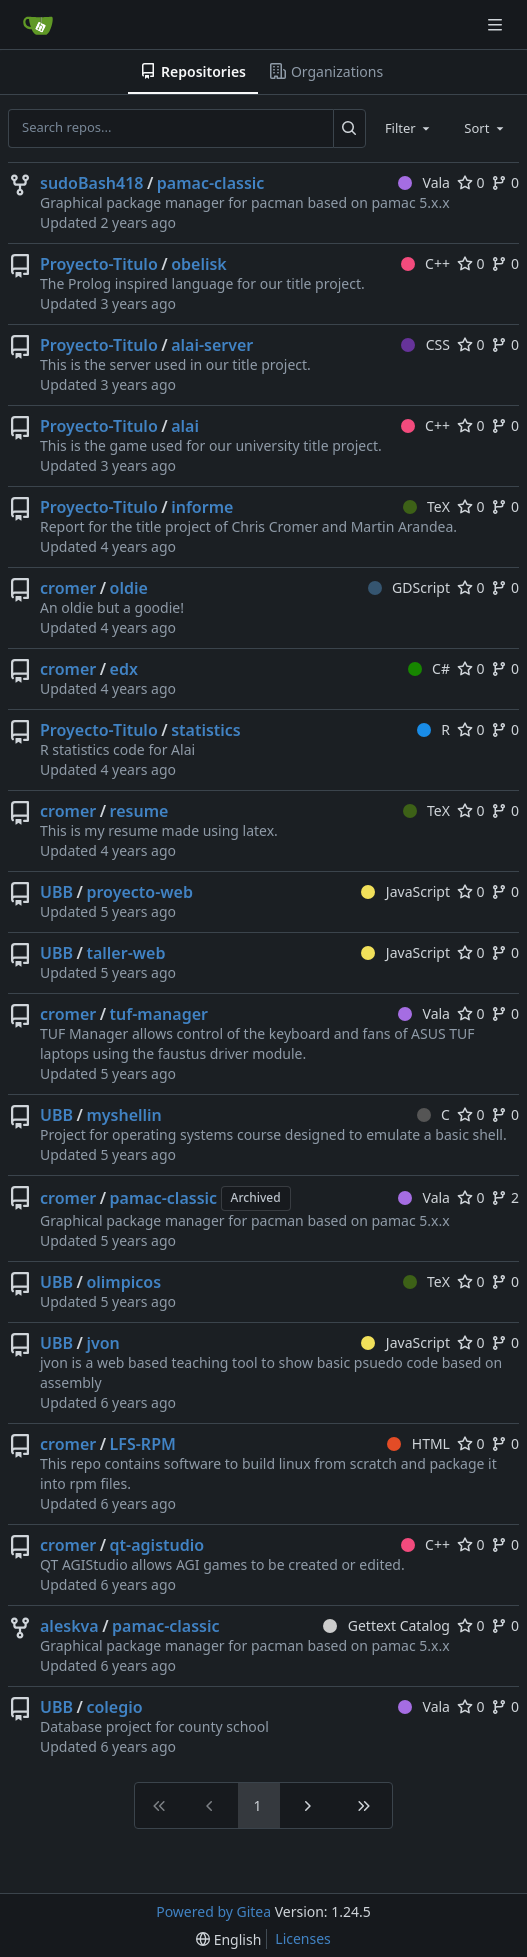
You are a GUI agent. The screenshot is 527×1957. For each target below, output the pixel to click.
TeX (426, 506)
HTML (418, 1443)
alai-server (212, 345)
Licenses (303, 1938)
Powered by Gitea (213, 1911)
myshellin (123, 1115)
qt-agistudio (157, 1545)
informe (202, 507)
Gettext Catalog (386, 1625)
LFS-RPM (143, 1444)
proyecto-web (139, 892)
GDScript (409, 587)
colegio (114, 1707)
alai (185, 426)
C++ (425, 263)
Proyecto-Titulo (99, 264)
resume (139, 811)
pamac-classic (211, 183)
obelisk (199, 264)
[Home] (38, 25)
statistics (206, 730)
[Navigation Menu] (497, 24)
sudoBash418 (91, 183)
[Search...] (349, 128)
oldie (129, 588)
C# (429, 668)
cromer (68, 588)
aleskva (69, 1626)
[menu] (228, 1939)
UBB (56, 892)
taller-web (125, 953)
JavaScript (405, 891)
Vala (424, 182)
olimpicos (123, 1282)
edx (124, 669)
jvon (102, 1343)
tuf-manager (159, 1014)
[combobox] (409, 128)
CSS (425, 344)
